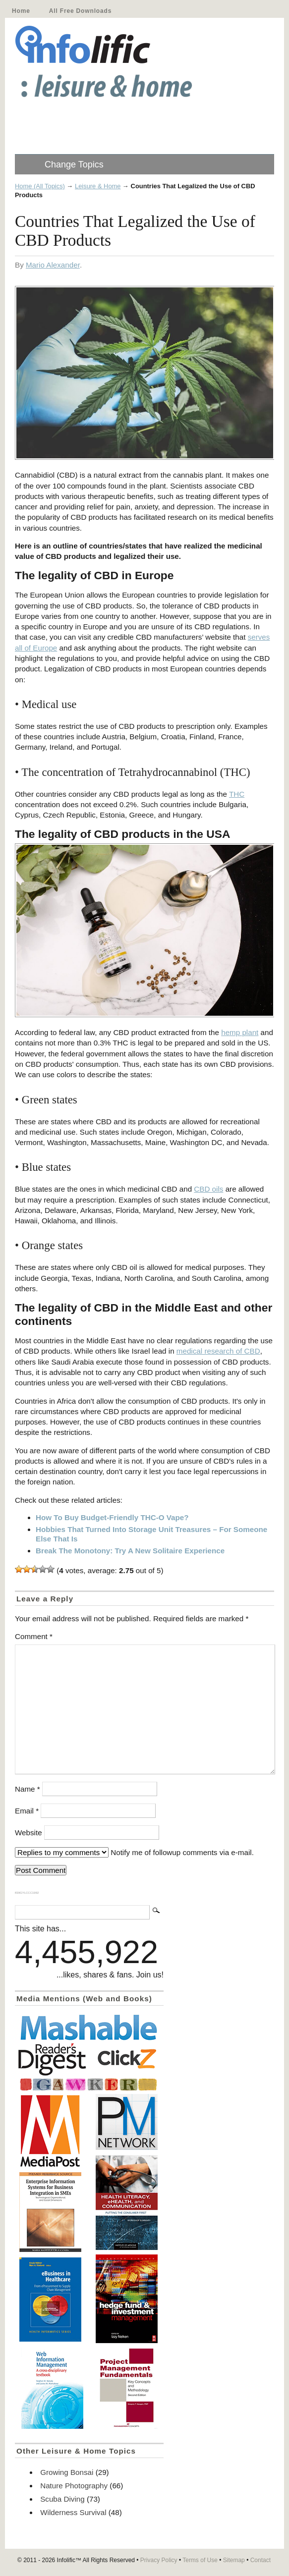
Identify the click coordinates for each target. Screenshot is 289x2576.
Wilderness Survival (73, 2512)
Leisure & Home (98, 186)
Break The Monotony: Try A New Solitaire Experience (130, 1550)
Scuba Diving (62, 2499)
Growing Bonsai (66, 2472)
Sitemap (234, 2560)
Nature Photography (74, 2485)
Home (21, 10)
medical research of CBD (218, 1351)
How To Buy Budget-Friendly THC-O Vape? (112, 1517)
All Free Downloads (80, 10)
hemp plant (239, 1032)
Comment (34, 1636)
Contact (260, 2560)
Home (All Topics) (40, 186)
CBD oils (208, 1189)
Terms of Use (200, 2560)
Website (28, 1832)
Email (27, 1811)
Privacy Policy (158, 2560)
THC (236, 794)
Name (27, 1789)
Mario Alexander (53, 265)
